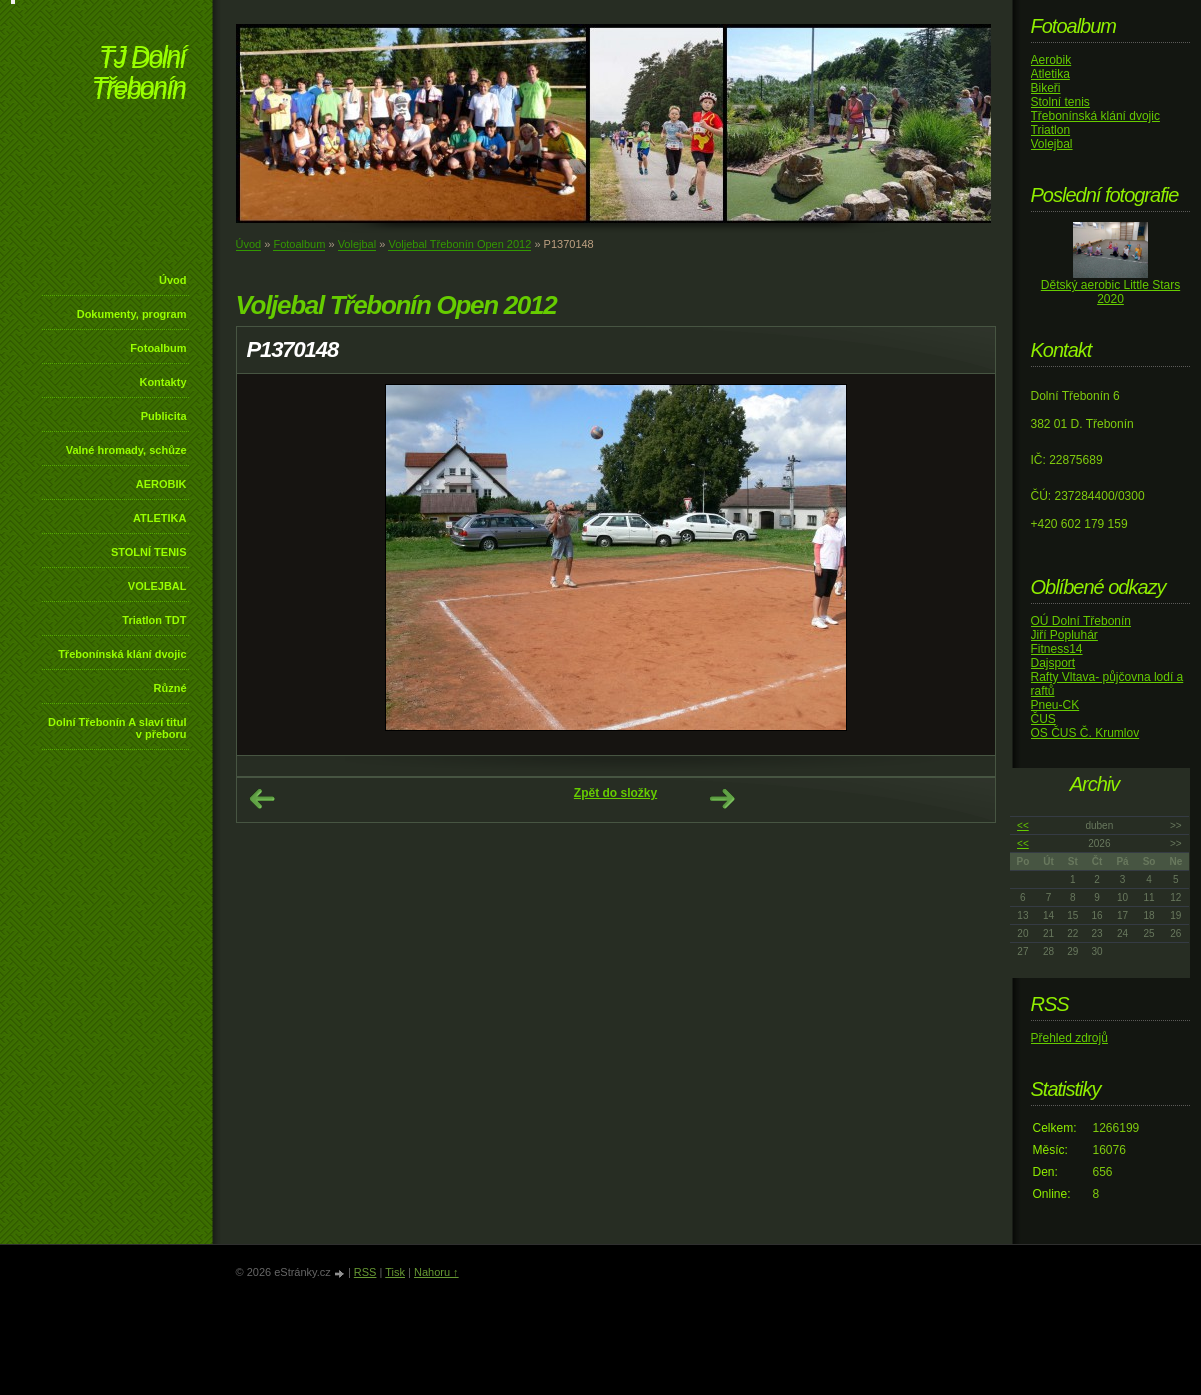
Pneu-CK (1055, 705)
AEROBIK (161, 484)
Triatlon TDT (154, 620)
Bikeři (1046, 88)
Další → (722, 799)
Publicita (164, 416)
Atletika (1050, 74)
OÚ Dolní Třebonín (1081, 621)
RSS (365, 1272)
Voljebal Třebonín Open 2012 (459, 244)
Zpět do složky (615, 793)
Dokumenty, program (132, 314)
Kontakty (162, 382)
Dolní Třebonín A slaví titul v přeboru (117, 728)
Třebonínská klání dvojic (122, 654)
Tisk (395, 1272)
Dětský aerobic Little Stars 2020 (1110, 292)
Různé (170, 688)
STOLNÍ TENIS (149, 552)
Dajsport (1053, 663)
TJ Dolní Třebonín (139, 74)
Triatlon (1051, 130)
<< (1023, 825)
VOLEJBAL (157, 586)
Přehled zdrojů (1069, 1038)
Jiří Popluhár (1064, 635)
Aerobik (1051, 60)
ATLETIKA (160, 518)
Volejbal (357, 244)
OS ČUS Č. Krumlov (1085, 733)
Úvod (173, 280)
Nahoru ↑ (436, 1272)
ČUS (1043, 719)
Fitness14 (1057, 649)
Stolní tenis (1060, 102)
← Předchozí (262, 799)
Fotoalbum (158, 348)
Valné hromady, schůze (126, 450)
